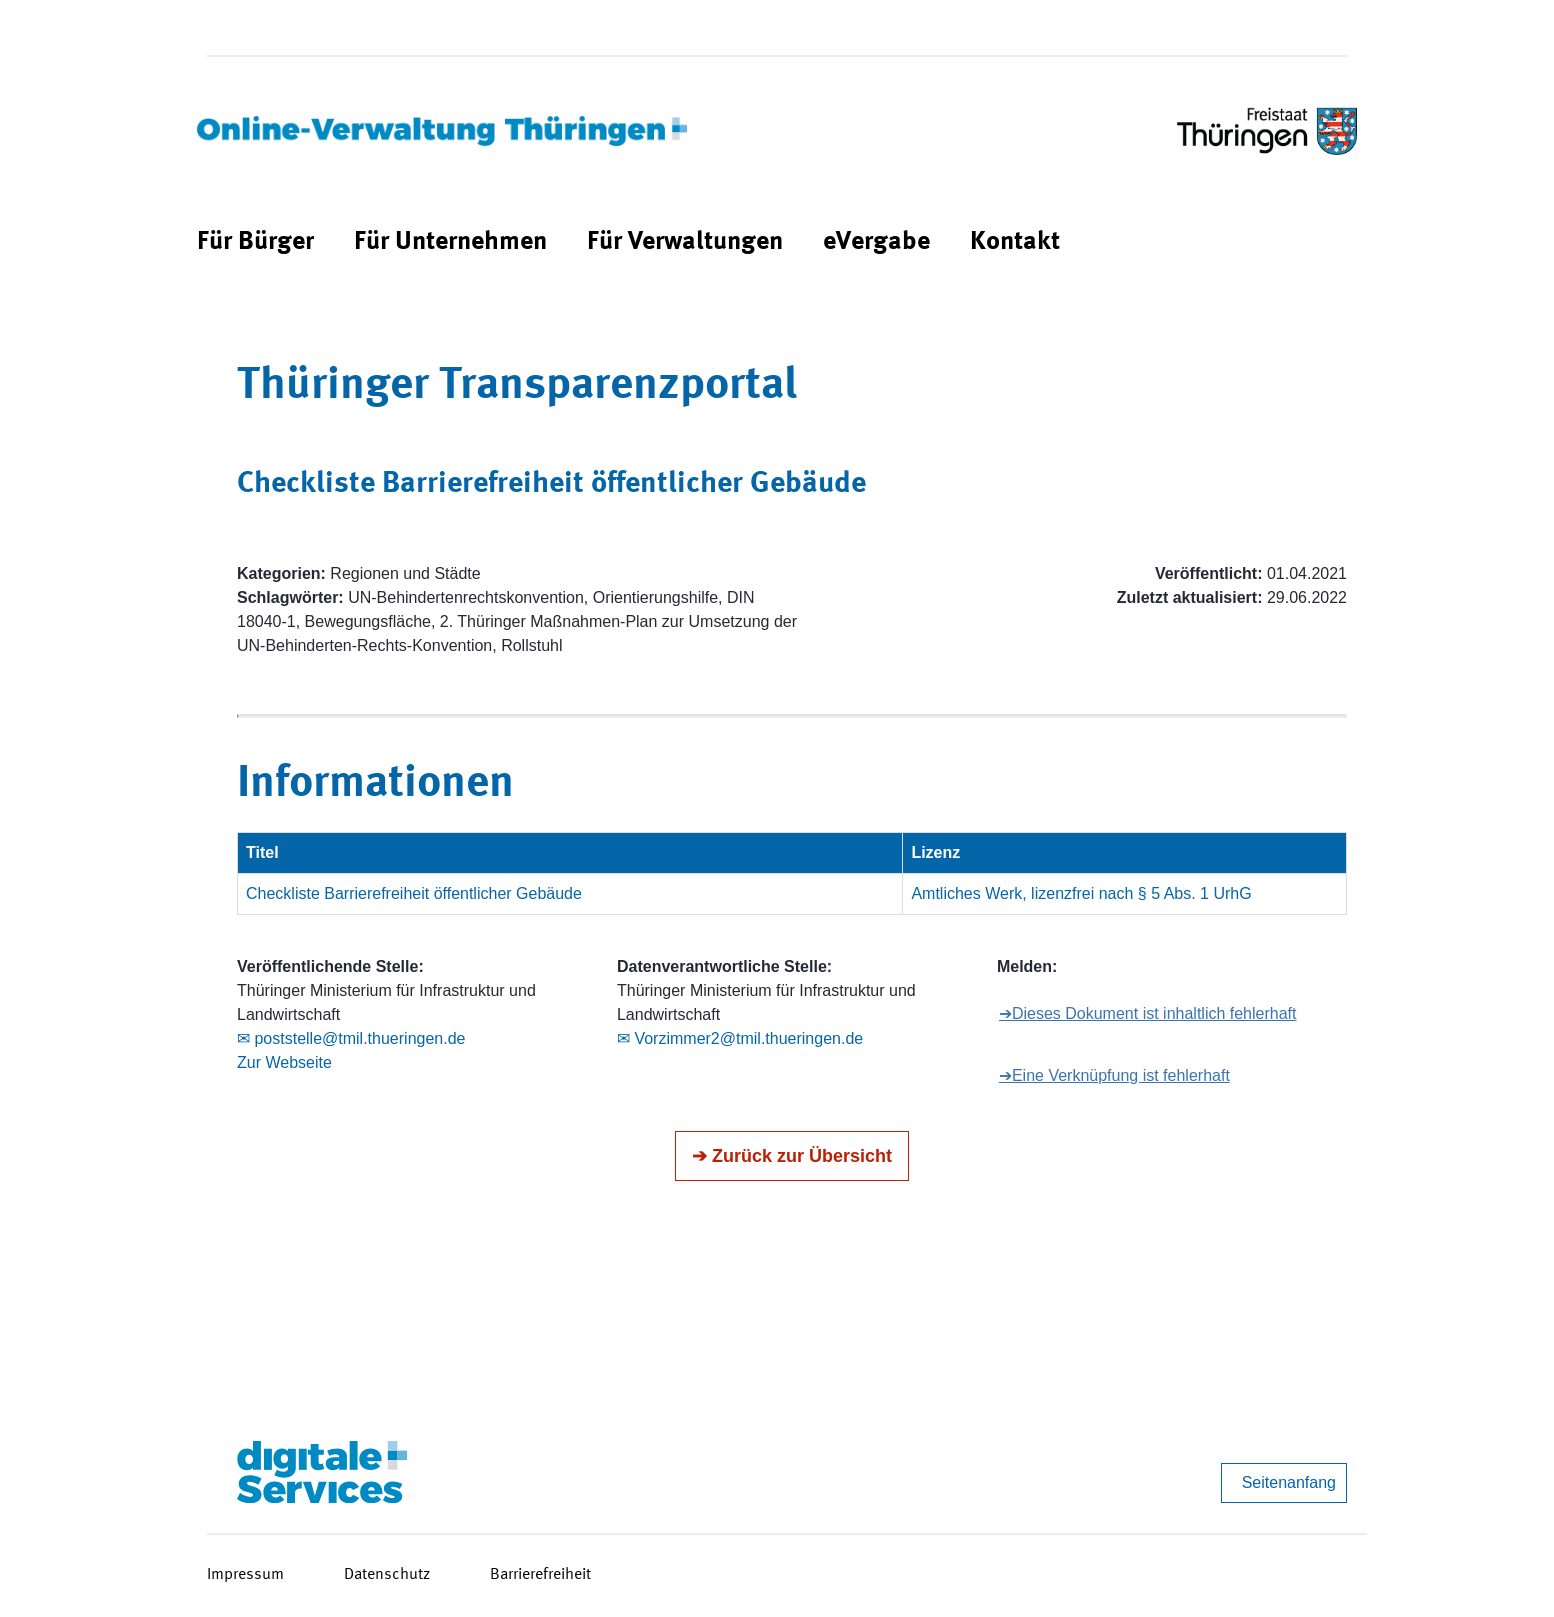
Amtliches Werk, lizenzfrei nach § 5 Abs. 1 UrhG (1081, 893)
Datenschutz (387, 1575)
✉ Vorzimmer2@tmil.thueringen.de (740, 1038)
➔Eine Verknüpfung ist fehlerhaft (1114, 1075)
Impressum (245, 1575)
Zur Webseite (284, 1062)
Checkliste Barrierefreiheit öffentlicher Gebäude (414, 893)
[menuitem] (255, 242)
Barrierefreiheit (540, 1575)
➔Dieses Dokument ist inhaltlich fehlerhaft (1148, 1013)
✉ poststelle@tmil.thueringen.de (351, 1038)
